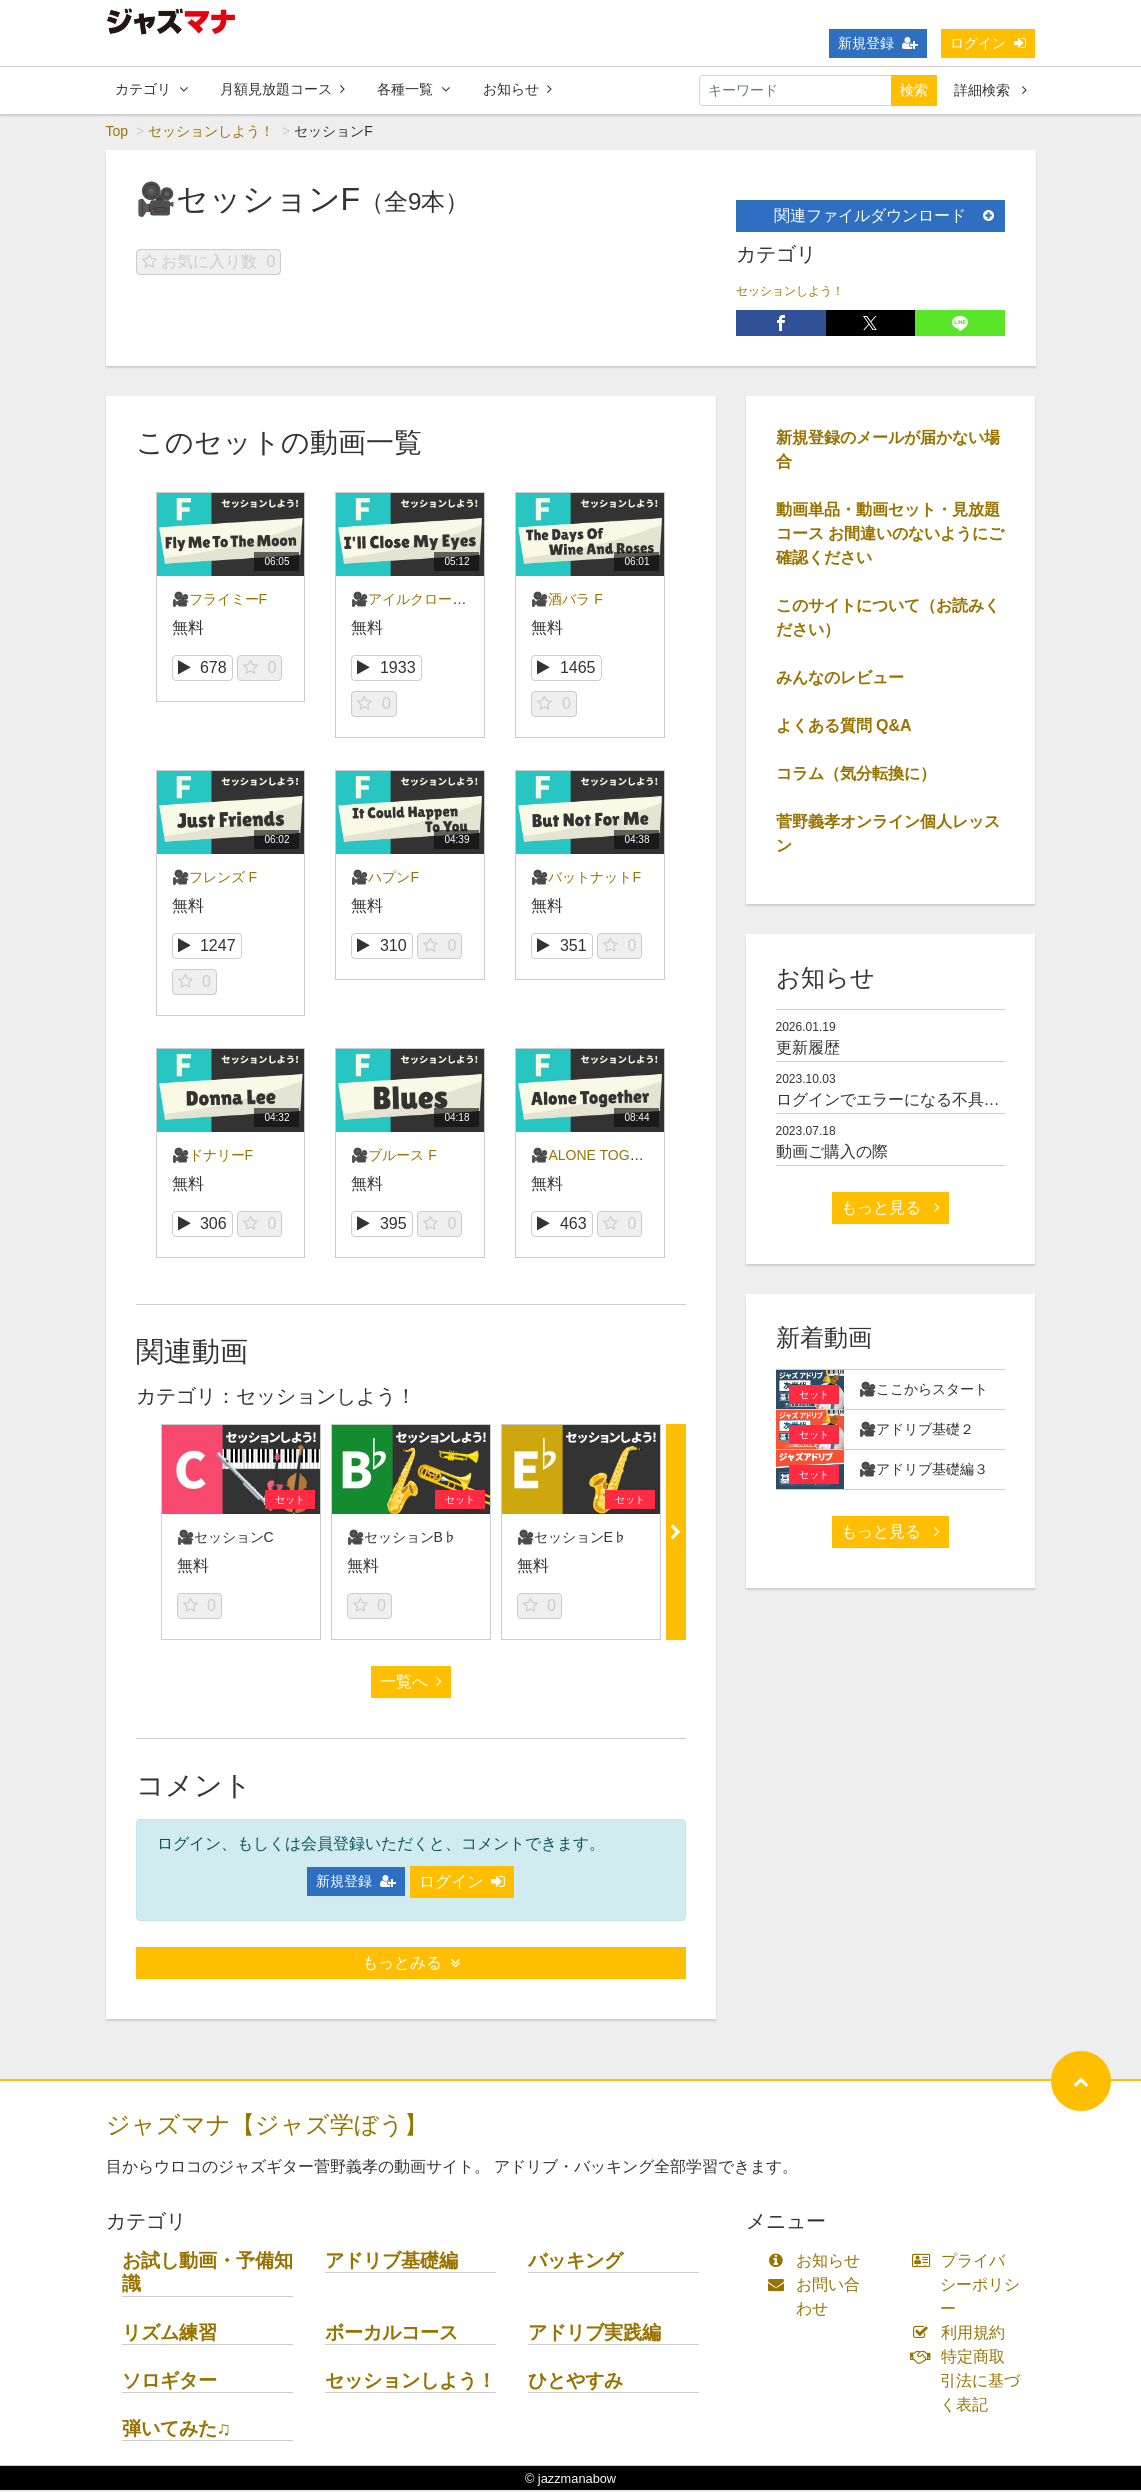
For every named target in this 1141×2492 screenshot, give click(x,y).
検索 (914, 90)
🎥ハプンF (385, 879)
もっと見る (890, 1209)
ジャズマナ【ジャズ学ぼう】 (267, 2126)
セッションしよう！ (211, 133)
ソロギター (169, 2381)
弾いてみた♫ (176, 2429)
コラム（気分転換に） (856, 775)
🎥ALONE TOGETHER (604, 1157)
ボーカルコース (391, 2333)
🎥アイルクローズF (413, 601)
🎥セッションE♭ (572, 1539)
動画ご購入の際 (832, 1153)
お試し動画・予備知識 (207, 2274)
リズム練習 (169, 2333)
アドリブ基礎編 (391, 2262)
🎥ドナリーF (213, 1157)
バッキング (575, 2262)
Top (117, 133)
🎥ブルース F (393, 1157)
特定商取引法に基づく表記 (970, 2382)
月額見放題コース (282, 89)
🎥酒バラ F (566, 601)
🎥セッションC (225, 1539)
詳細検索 (990, 90)
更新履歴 (808, 1049)
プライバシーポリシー (970, 2286)
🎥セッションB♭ (402, 1539)
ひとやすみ (575, 2381)
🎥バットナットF (586, 879)
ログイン (988, 43)
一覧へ (411, 1683)
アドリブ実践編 (594, 2333)
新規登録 (878, 43)
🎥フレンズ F (214, 879)
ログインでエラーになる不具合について (920, 1101)
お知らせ (517, 89)
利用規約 (962, 2334)
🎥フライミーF (220, 601)
